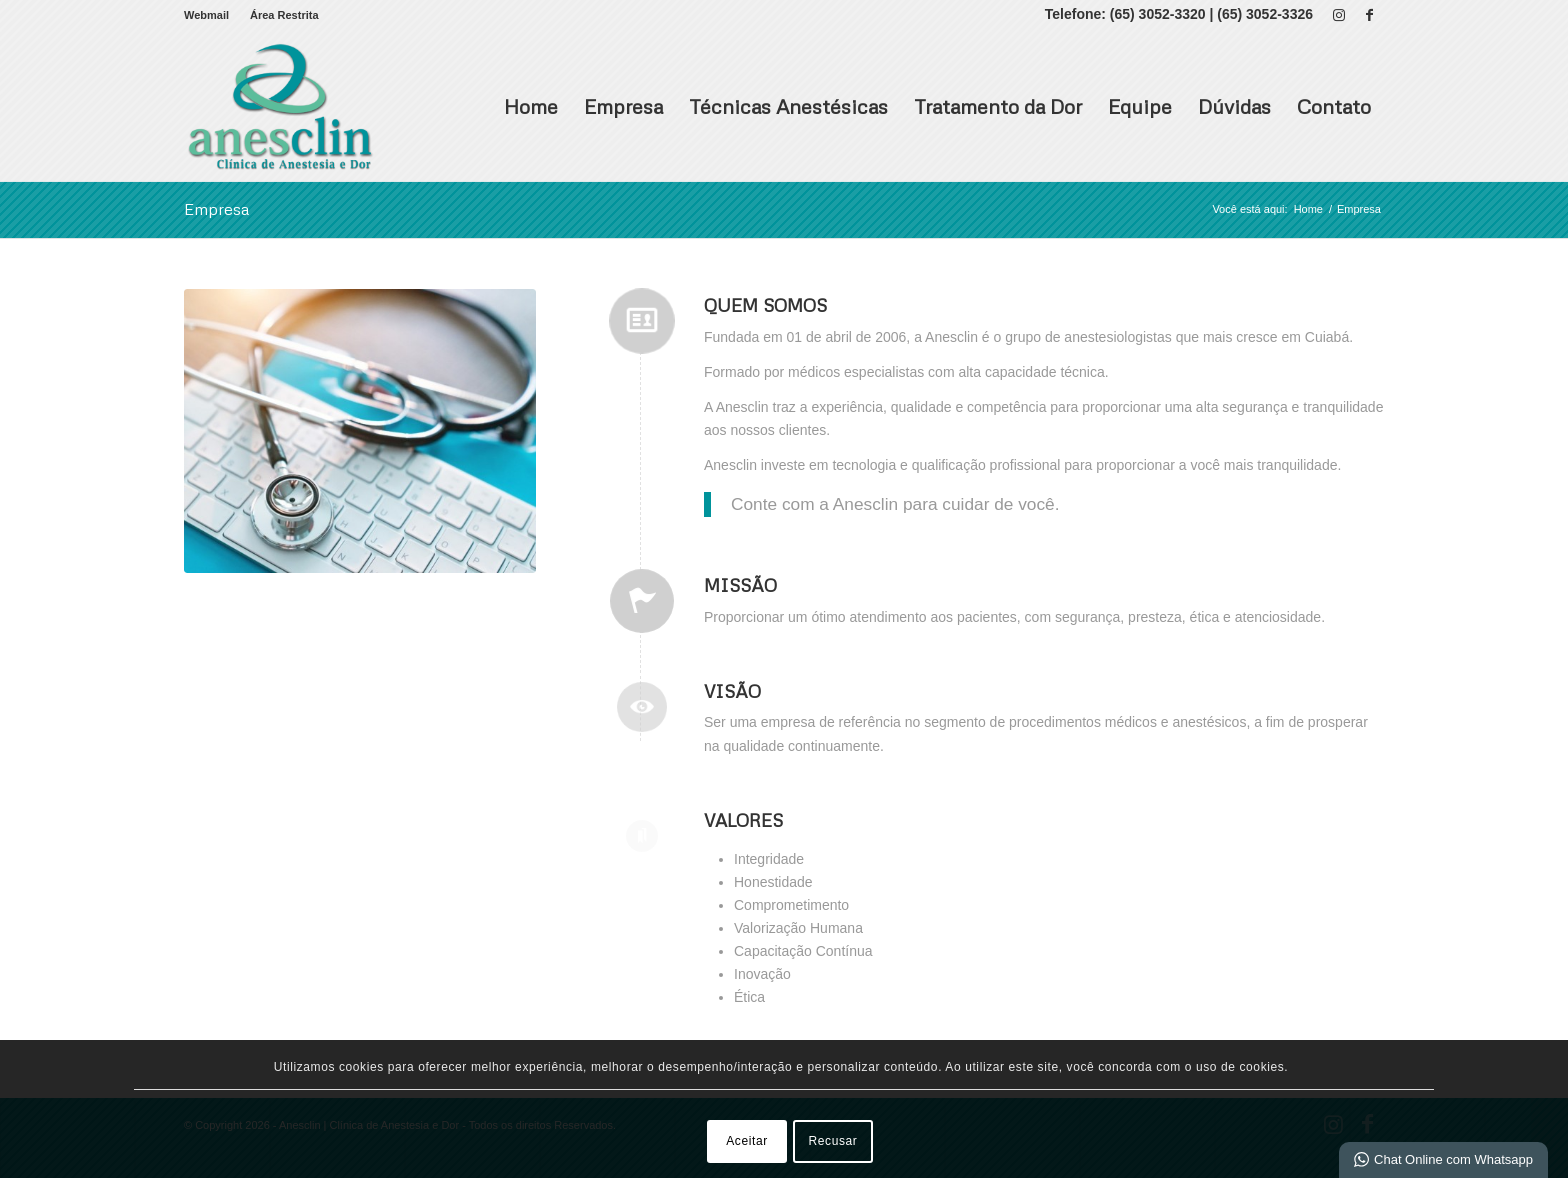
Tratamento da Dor (998, 106)
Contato (1334, 106)
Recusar (833, 1141)
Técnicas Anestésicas (788, 106)
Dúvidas (1234, 106)
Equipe (1140, 106)
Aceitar (747, 1141)
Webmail (206, 15)
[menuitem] (212, 15)
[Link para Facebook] (1369, 15)
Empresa (623, 106)
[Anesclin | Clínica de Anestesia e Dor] (279, 106)
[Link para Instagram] (1338, 15)
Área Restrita (284, 15)
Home (531, 106)
